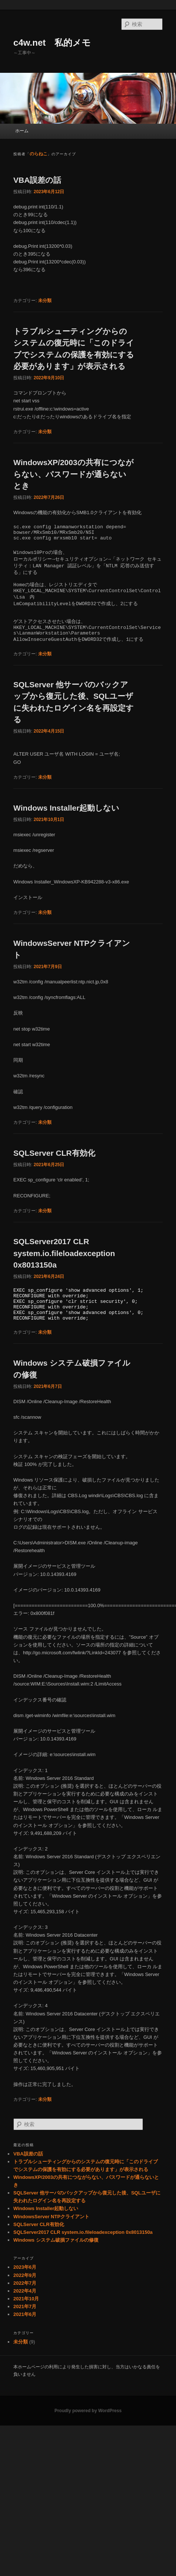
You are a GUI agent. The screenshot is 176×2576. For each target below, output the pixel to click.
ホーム (22, 130)
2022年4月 (24, 2291)
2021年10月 (26, 2298)
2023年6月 (24, 2267)
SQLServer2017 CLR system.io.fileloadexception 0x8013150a (64, 1253)
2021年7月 (24, 2306)
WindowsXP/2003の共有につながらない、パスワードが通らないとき (73, 474)
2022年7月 (24, 2283)
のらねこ (38, 153)
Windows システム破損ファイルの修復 (56, 2240)
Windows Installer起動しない (66, 808)
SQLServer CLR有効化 (54, 1153)
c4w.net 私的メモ (52, 43)
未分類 (45, 300)
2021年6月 (24, 2314)
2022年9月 (24, 2275)
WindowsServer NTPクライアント (51, 2216)
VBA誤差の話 (37, 180)
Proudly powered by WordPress (88, 2410)
